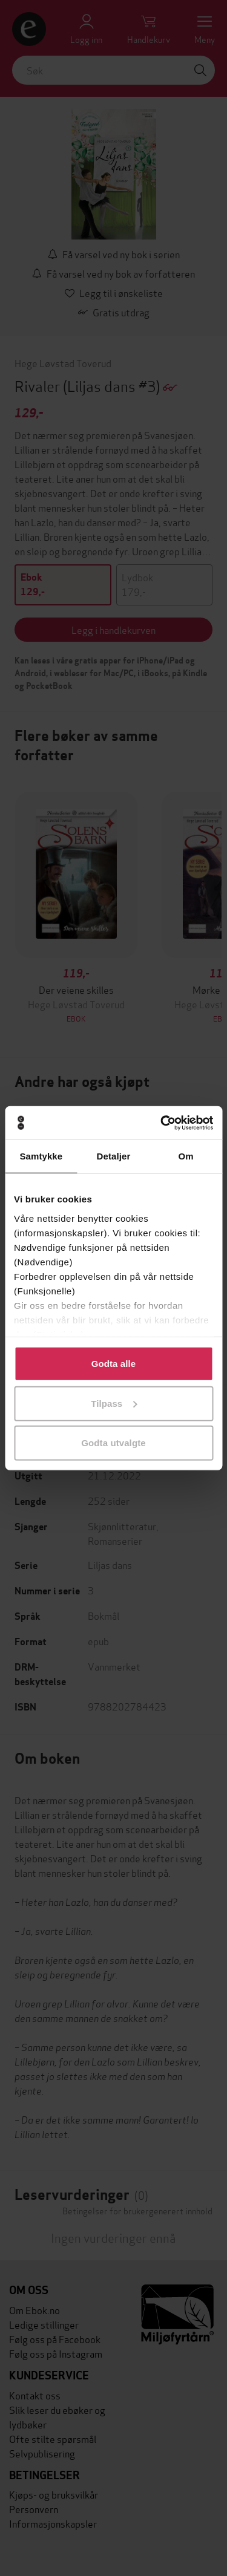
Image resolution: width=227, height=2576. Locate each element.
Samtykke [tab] (40, 1156)
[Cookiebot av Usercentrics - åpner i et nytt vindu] (161, 1122)
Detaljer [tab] (114, 1156)
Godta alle (113, 1363)
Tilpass (114, 1403)
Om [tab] (186, 1156)
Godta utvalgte (113, 1443)
